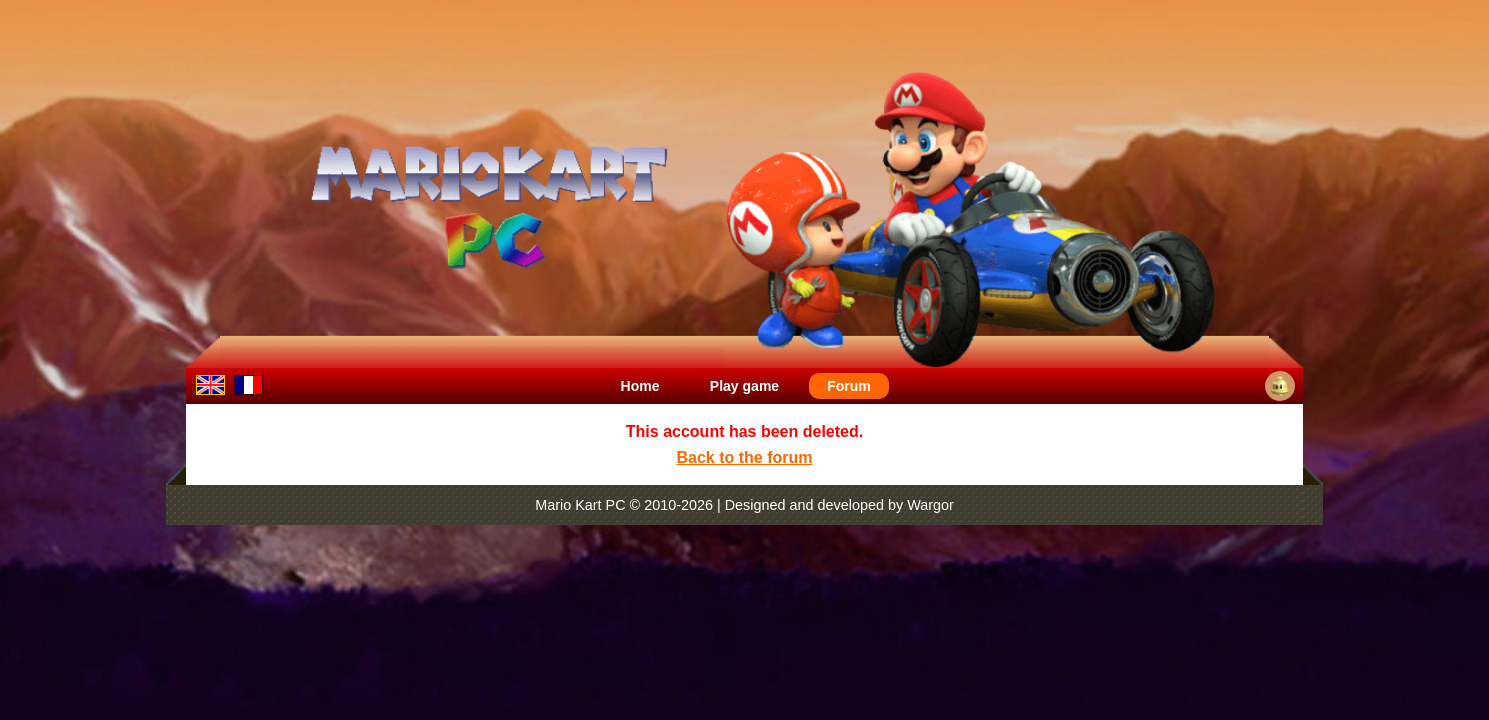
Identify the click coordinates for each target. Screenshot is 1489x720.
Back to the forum (744, 457)
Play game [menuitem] (744, 386)
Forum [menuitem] (849, 386)
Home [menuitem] (640, 386)
